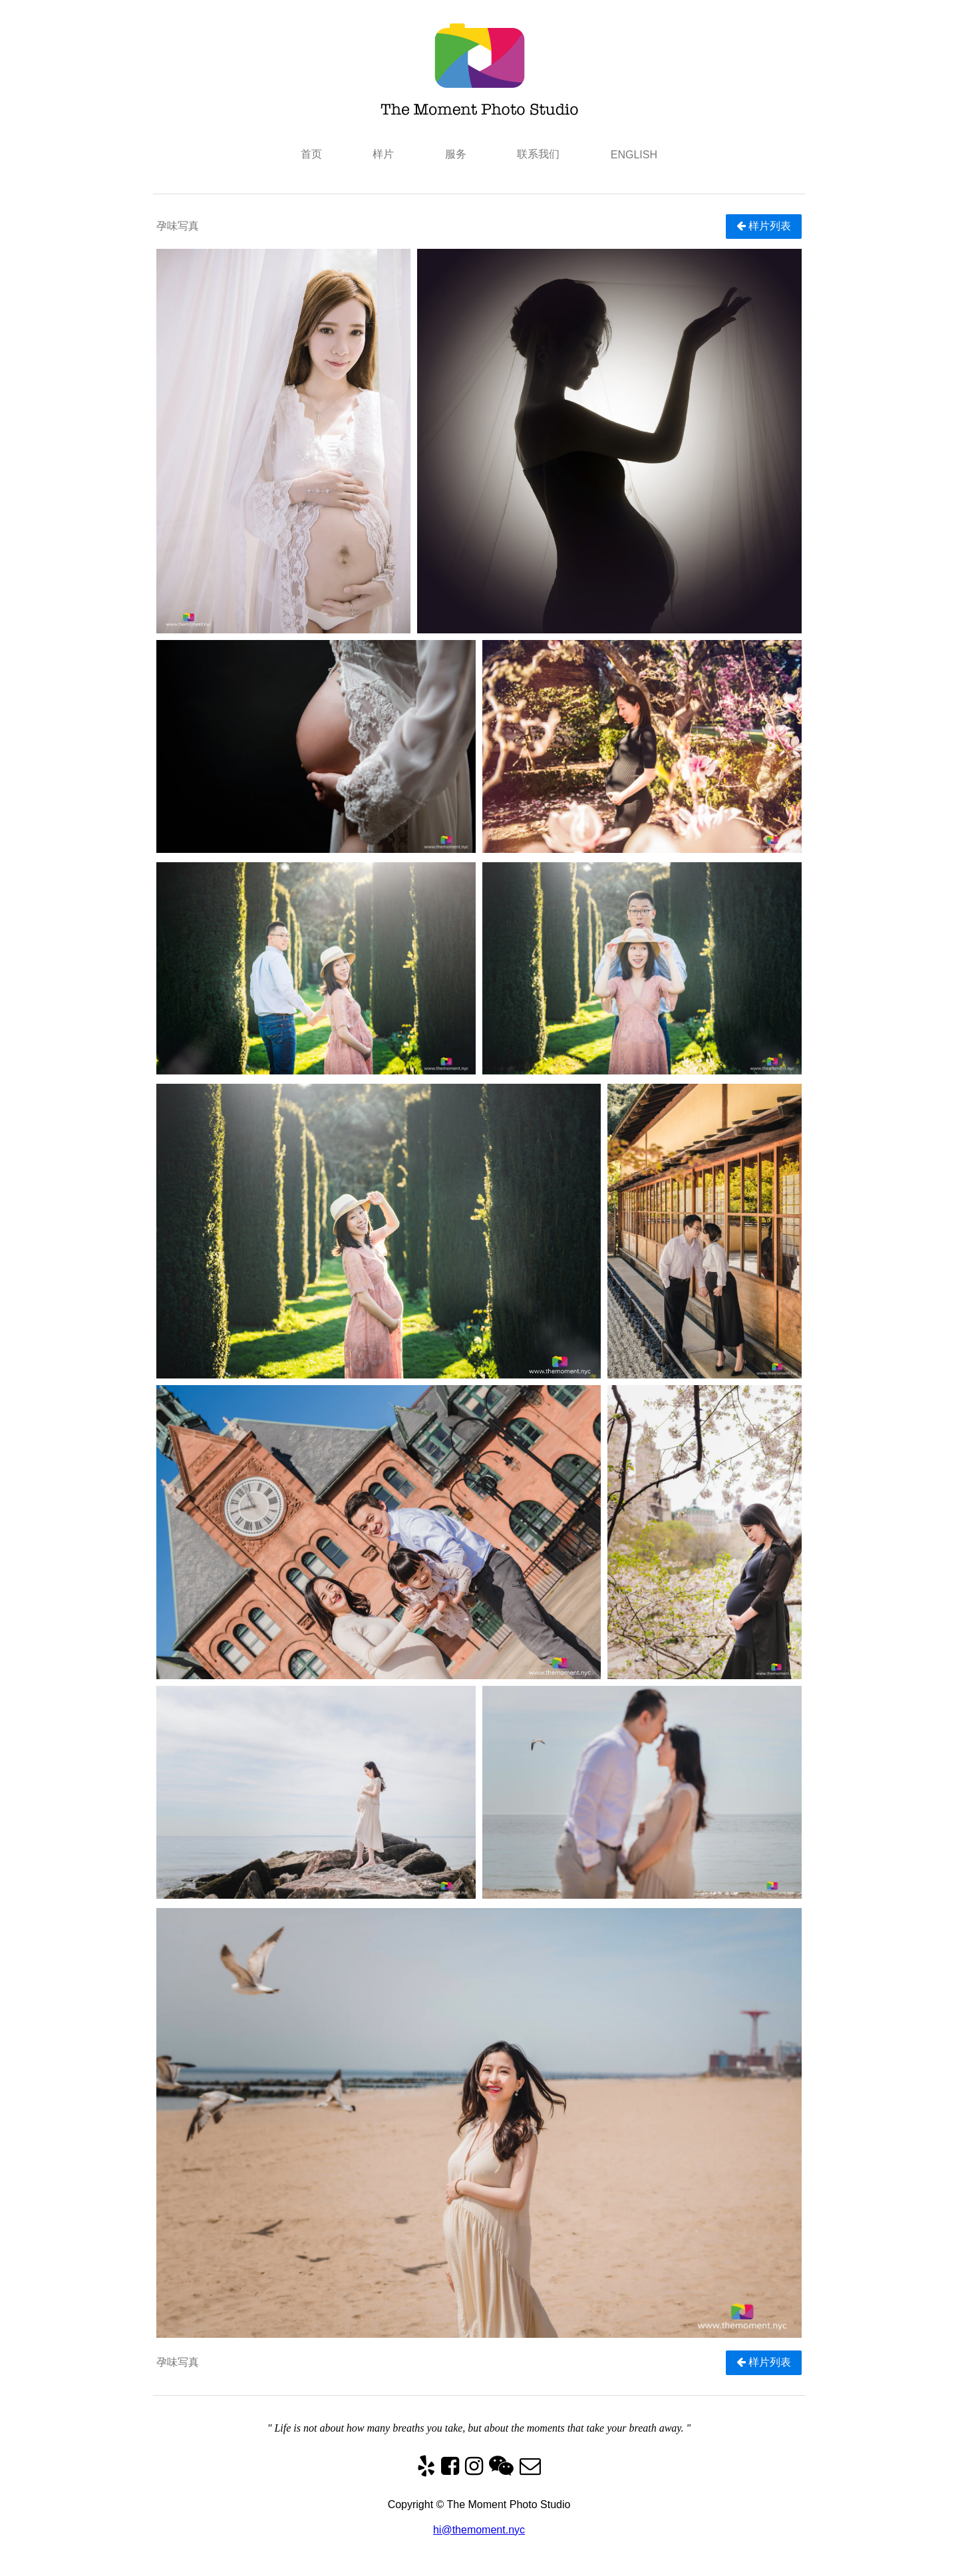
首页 (311, 154)
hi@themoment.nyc (479, 2529)
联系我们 (538, 154)
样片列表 (763, 226)
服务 (455, 154)
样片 (383, 154)
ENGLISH (634, 154)
